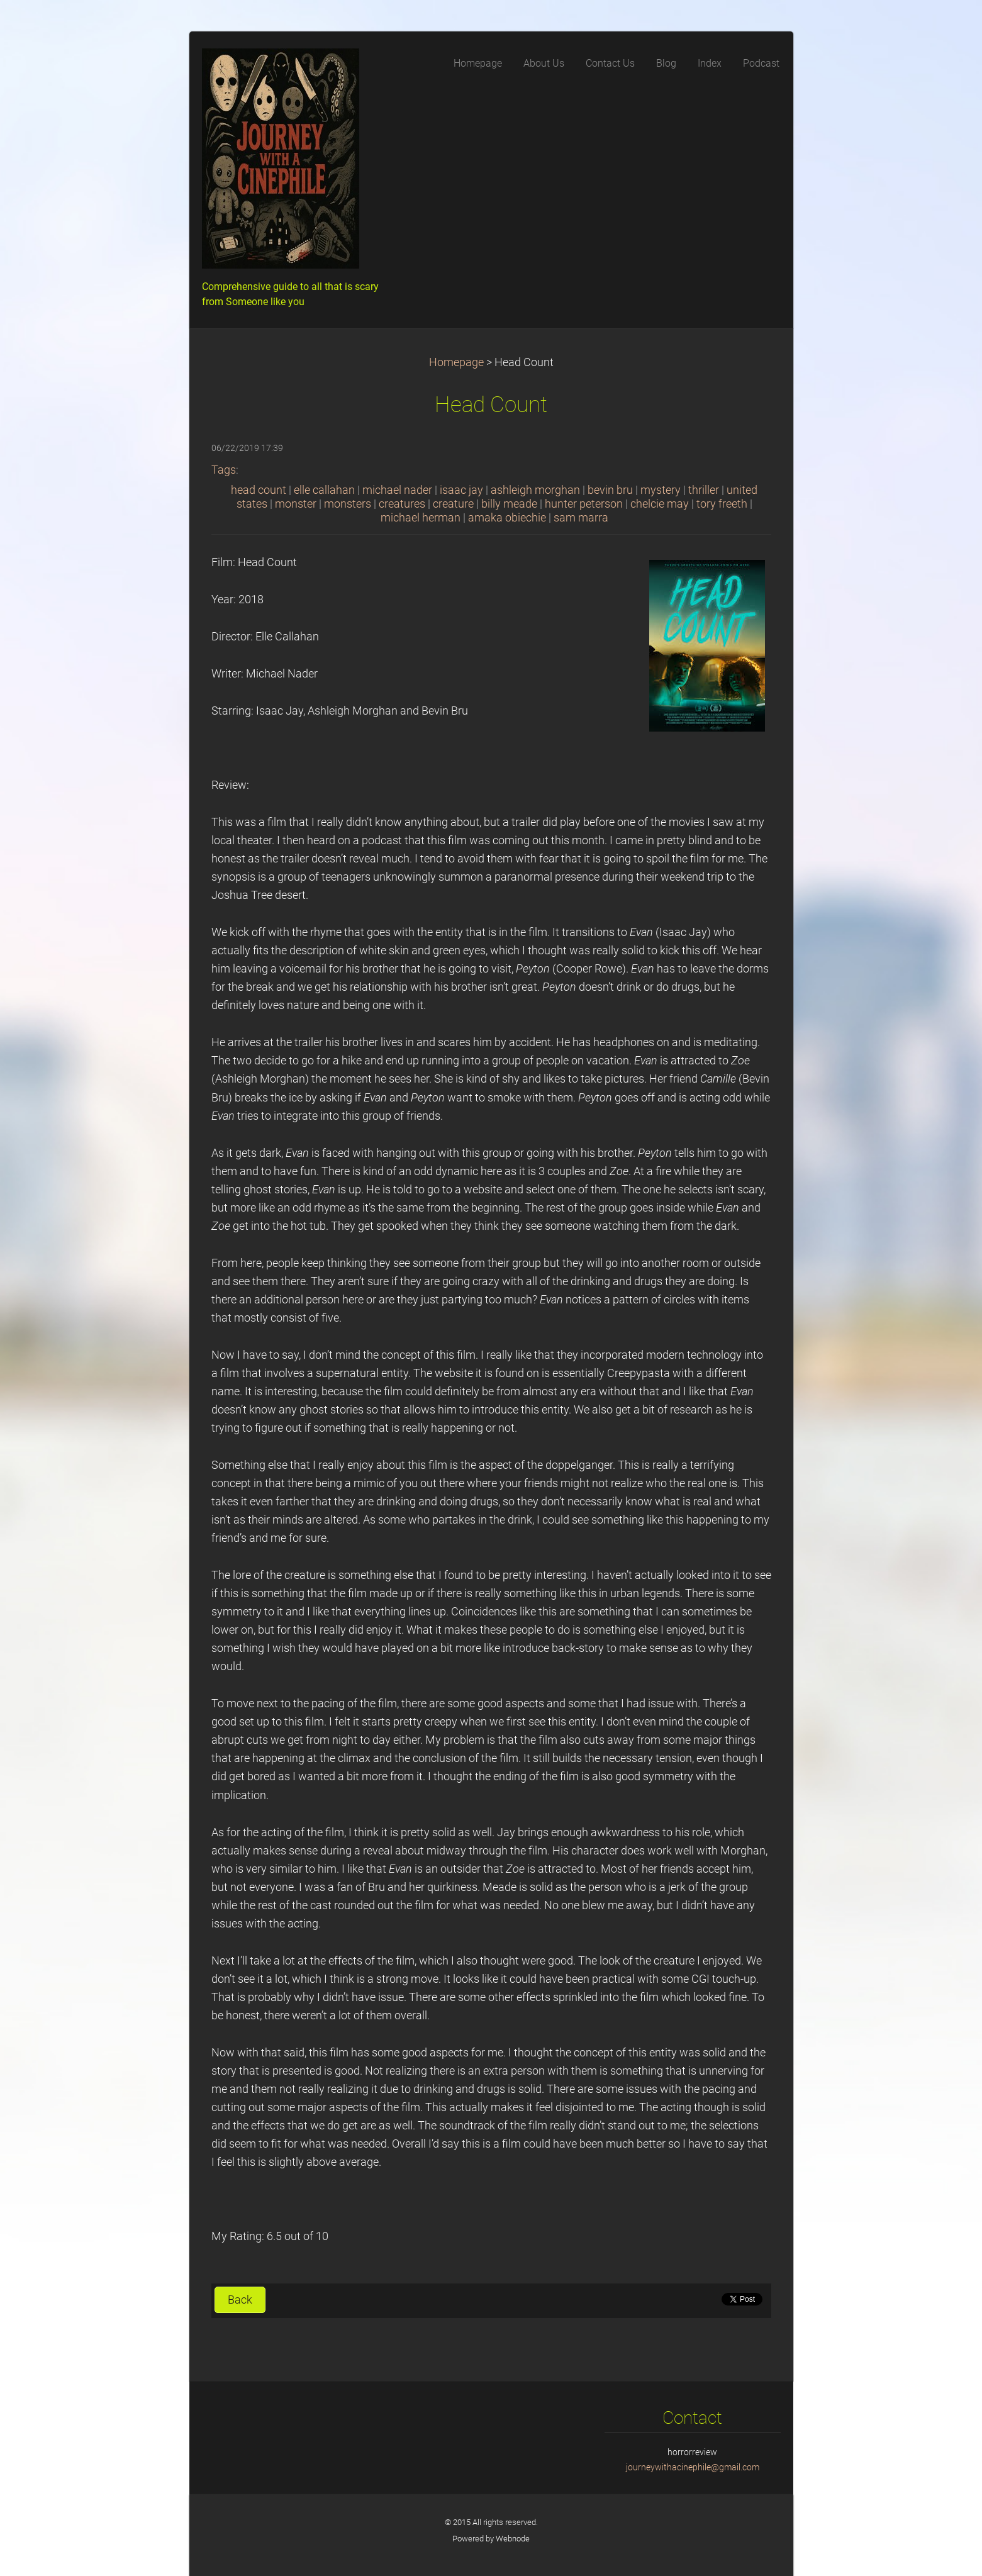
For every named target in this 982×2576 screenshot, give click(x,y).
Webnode (513, 2538)
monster (295, 504)
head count (258, 490)
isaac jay (461, 490)
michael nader (397, 490)
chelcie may (659, 504)
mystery (660, 490)
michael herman (420, 517)
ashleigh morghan (535, 490)
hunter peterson (584, 504)
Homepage (456, 362)
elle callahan (324, 490)
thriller (703, 490)
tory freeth (721, 504)
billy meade (509, 504)
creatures (402, 504)
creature (453, 504)
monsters (347, 504)
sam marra (581, 517)
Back (240, 2300)
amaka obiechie (507, 517)
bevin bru (610, 490)
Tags (223, 470)
